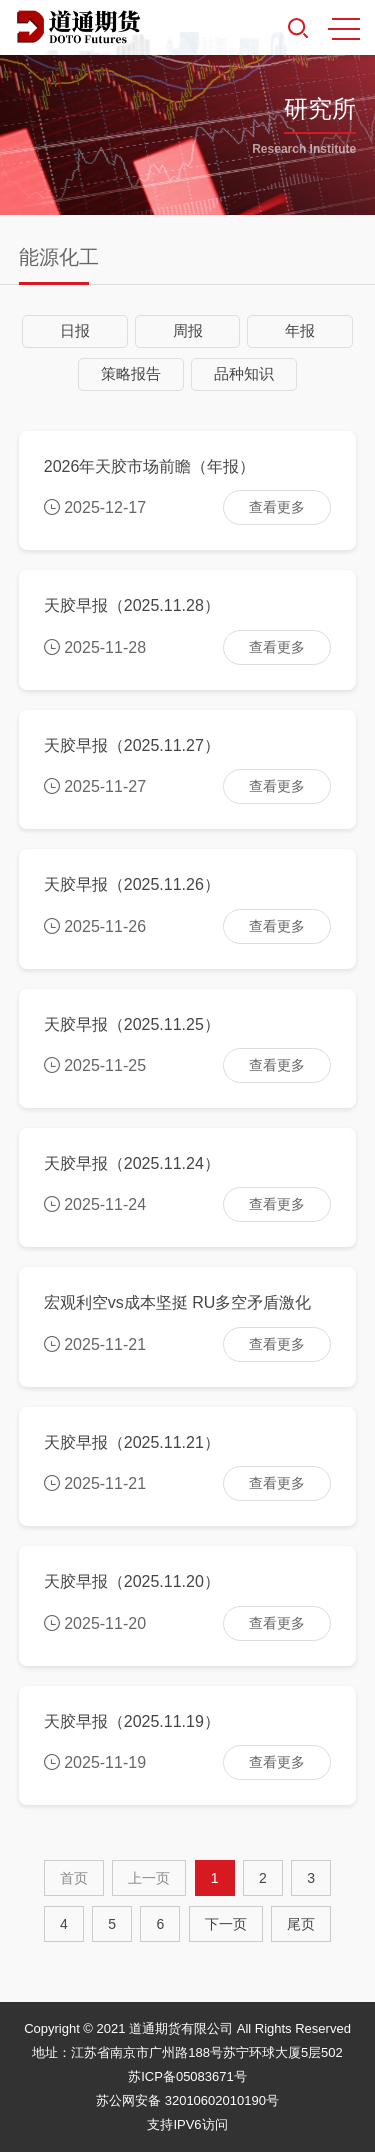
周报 (188, 330)
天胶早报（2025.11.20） (132, 1581)
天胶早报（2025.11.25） (132, 1024)
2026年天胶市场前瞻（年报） (150, 466)
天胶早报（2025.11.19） (132, 1721)
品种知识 (244, 373)
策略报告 (131, 373)
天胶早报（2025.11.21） (132, 1442)
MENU (344, 29)
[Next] (226, 1924)
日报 (75, 330)
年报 (300, 330)
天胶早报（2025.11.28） (132, 605)
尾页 (301, 1924)
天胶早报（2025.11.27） (132, 745)
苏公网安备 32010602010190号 (187, 2100)
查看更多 (277, 507)
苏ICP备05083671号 (187, 2076)
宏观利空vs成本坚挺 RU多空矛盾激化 (178, 1302)
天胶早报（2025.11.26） (132, 884)
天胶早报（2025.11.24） (132, 1163)
